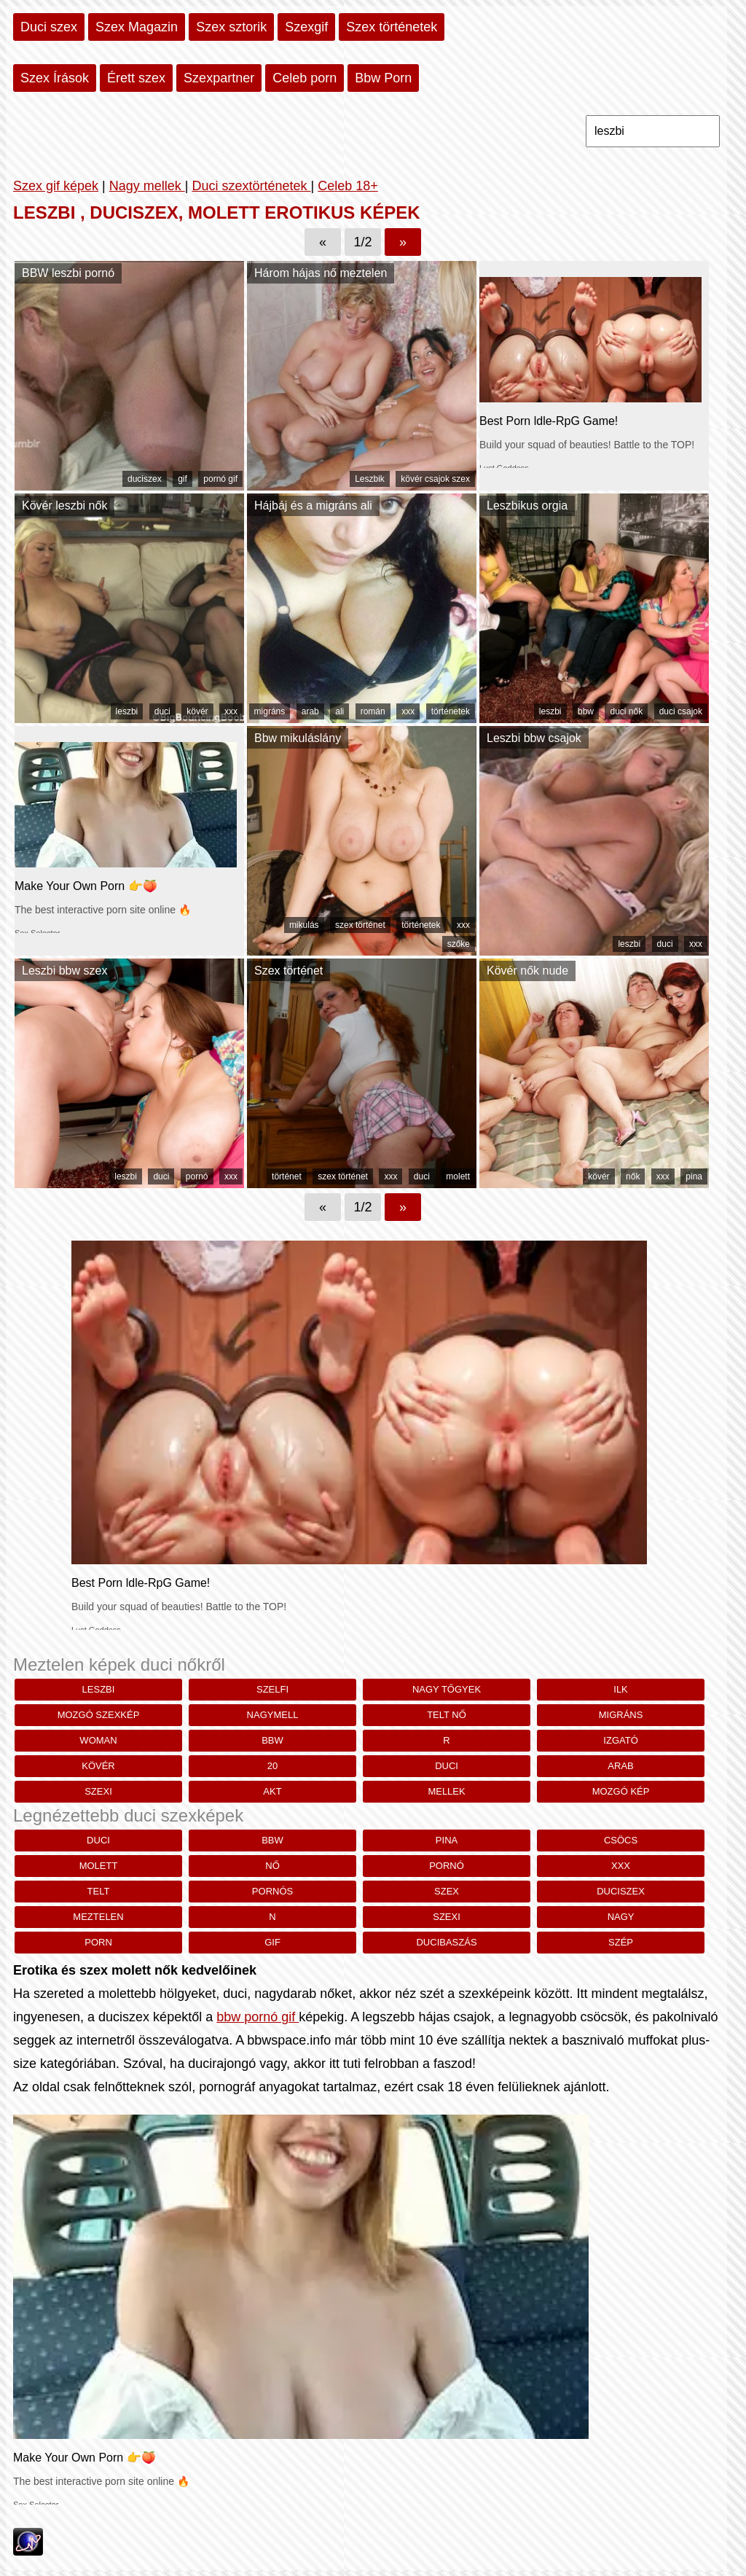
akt (272, 1791)
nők (633, 1176)
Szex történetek (391, 27)
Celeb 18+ (348, 186)
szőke (458, 944)
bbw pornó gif (257, 2017)
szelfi (272, 1689)
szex (446, 1891)
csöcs (620, 1840)
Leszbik (370, 479)
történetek (450, 711)
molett (458, 1176)
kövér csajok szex (435, 479)
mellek (446, 1791)
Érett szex (136, 78)
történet (287, 1176)
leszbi (127, 711)
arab (310, 711)
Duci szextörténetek (251, 186)
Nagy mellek (147, 186)
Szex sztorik (231, 27)
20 (272, 1765)
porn (98, 1942)
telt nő (446, 1714)
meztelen (98, 1916)
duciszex (144, 479)
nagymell (273, 1714)
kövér (197, 711)
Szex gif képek (55, 186)
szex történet (360, 925)
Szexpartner (219, 78)
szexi (98, 1791)
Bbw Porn (383, 78)
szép (620, 1942)
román (373, 711)
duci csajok (680, 711)
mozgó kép (621, 1791)
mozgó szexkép (99, 1714)
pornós (272, 1891)
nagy (621, 1916)
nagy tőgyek (446, 1689)
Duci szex (48, 27)
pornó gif (220, 479)
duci (162, 711)
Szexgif (306, 27)
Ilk (620, 1689)
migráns (270, 711)
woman (98, 1740)
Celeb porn (304, 78)
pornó (197, 1176)
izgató (620, 1740)
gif (182, 479)
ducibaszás (446, 1942)
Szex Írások (54, 78)
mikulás (304, 925)
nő (272, 1865)
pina (694, 1176)
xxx (230, 711)
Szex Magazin (136, 27)
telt (98, 1891)
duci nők (626, 711)
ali (339, 711)
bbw (586, 711)
